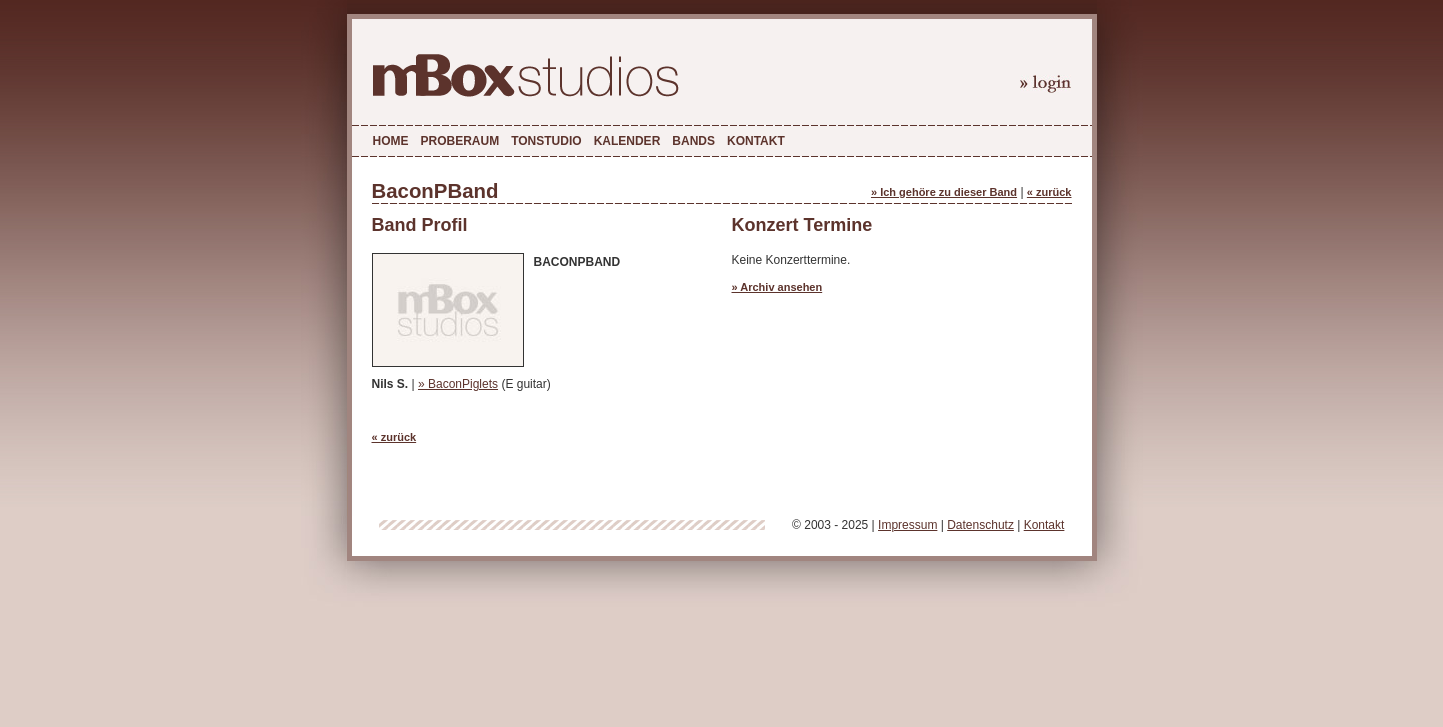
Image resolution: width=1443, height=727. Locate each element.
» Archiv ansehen (777, 287)
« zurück (1049, 192)
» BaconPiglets (458, 384)
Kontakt (756, 141)
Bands (693, 141)
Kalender (627, 141)
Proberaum (460, 141)
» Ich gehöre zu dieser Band (944, 192)
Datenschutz (980, 525)
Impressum (907, 525)
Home (391, 141)
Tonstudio (546, 141)
